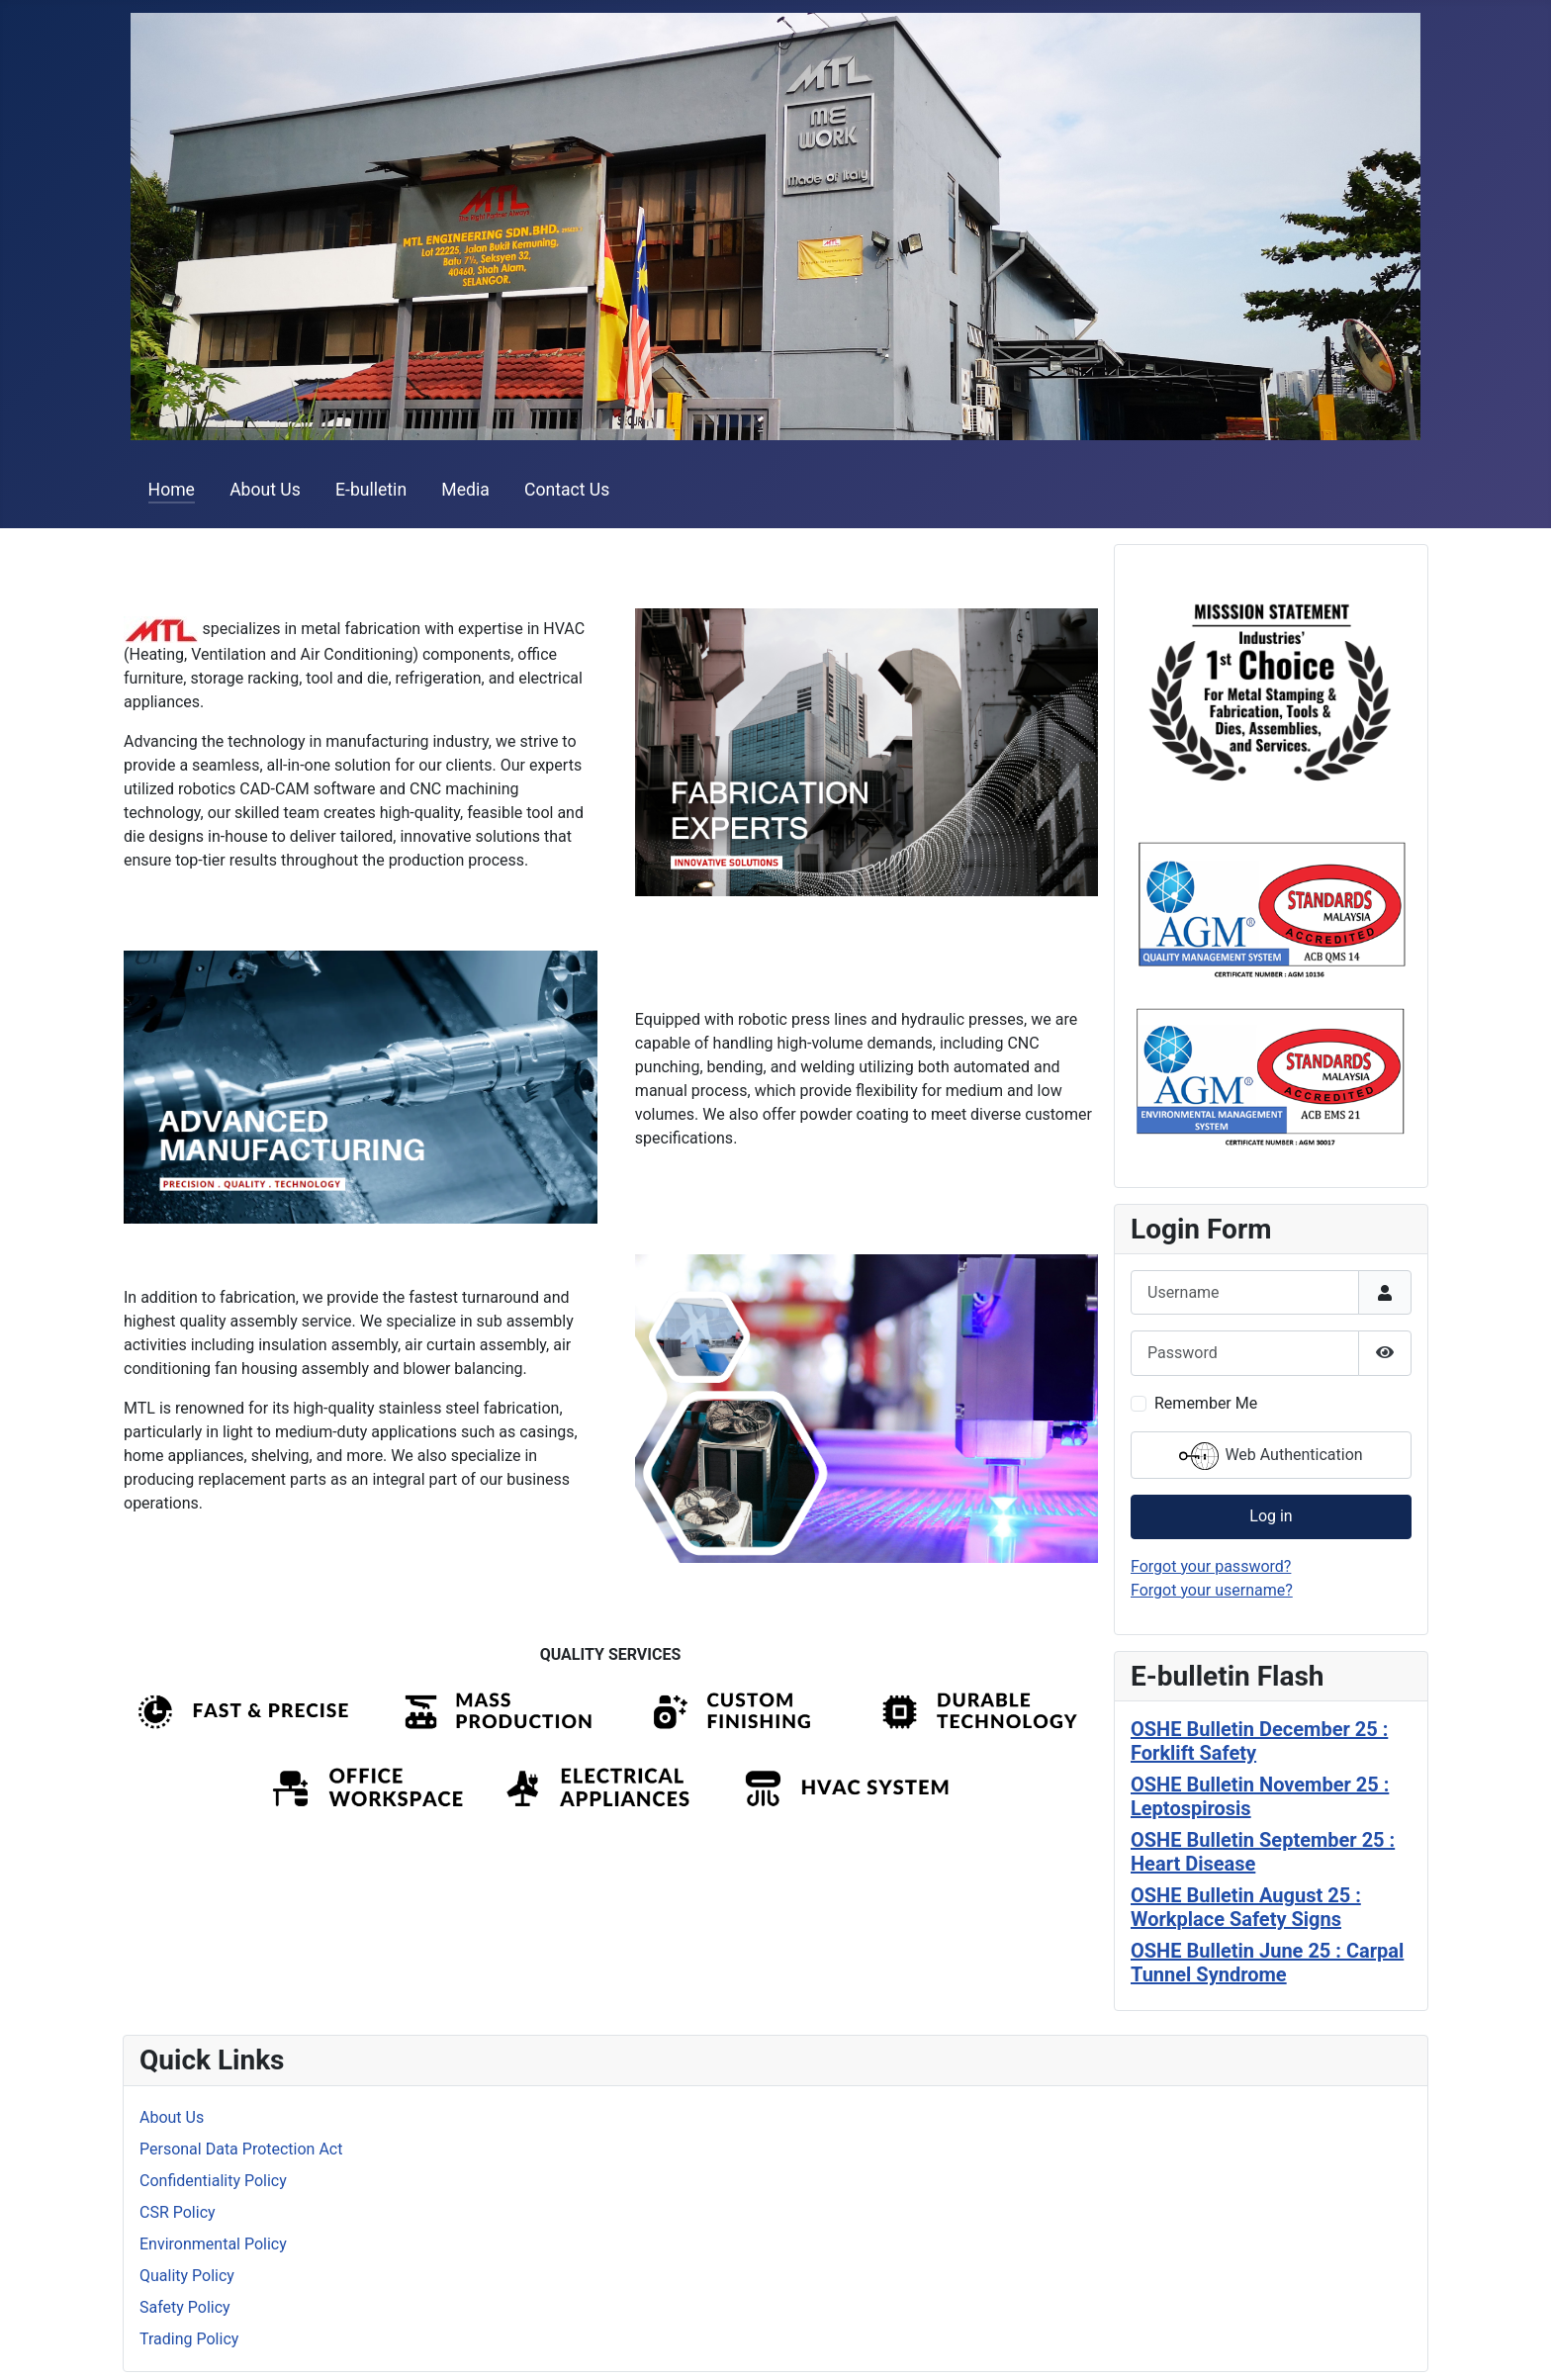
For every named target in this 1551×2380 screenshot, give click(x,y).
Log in (1270, 1516)
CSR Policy (177, 2212)
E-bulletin (371, 490)
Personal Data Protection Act (240, 2149)
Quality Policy (186, 2275)
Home (171, 490)
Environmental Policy (213, 2244)
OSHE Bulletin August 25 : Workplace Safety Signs (1246, 1907)
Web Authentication (1270, 1456)
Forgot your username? (1212, 1590)
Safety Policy (184, 2307)
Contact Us (566, 490)
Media (465, 490)
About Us (265, 490)
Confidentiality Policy (213, 2180)
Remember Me (1205, 1403)
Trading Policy (188, 2339)
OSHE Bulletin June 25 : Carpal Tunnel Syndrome (1267, 1962)
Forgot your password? (1211, 1566)
